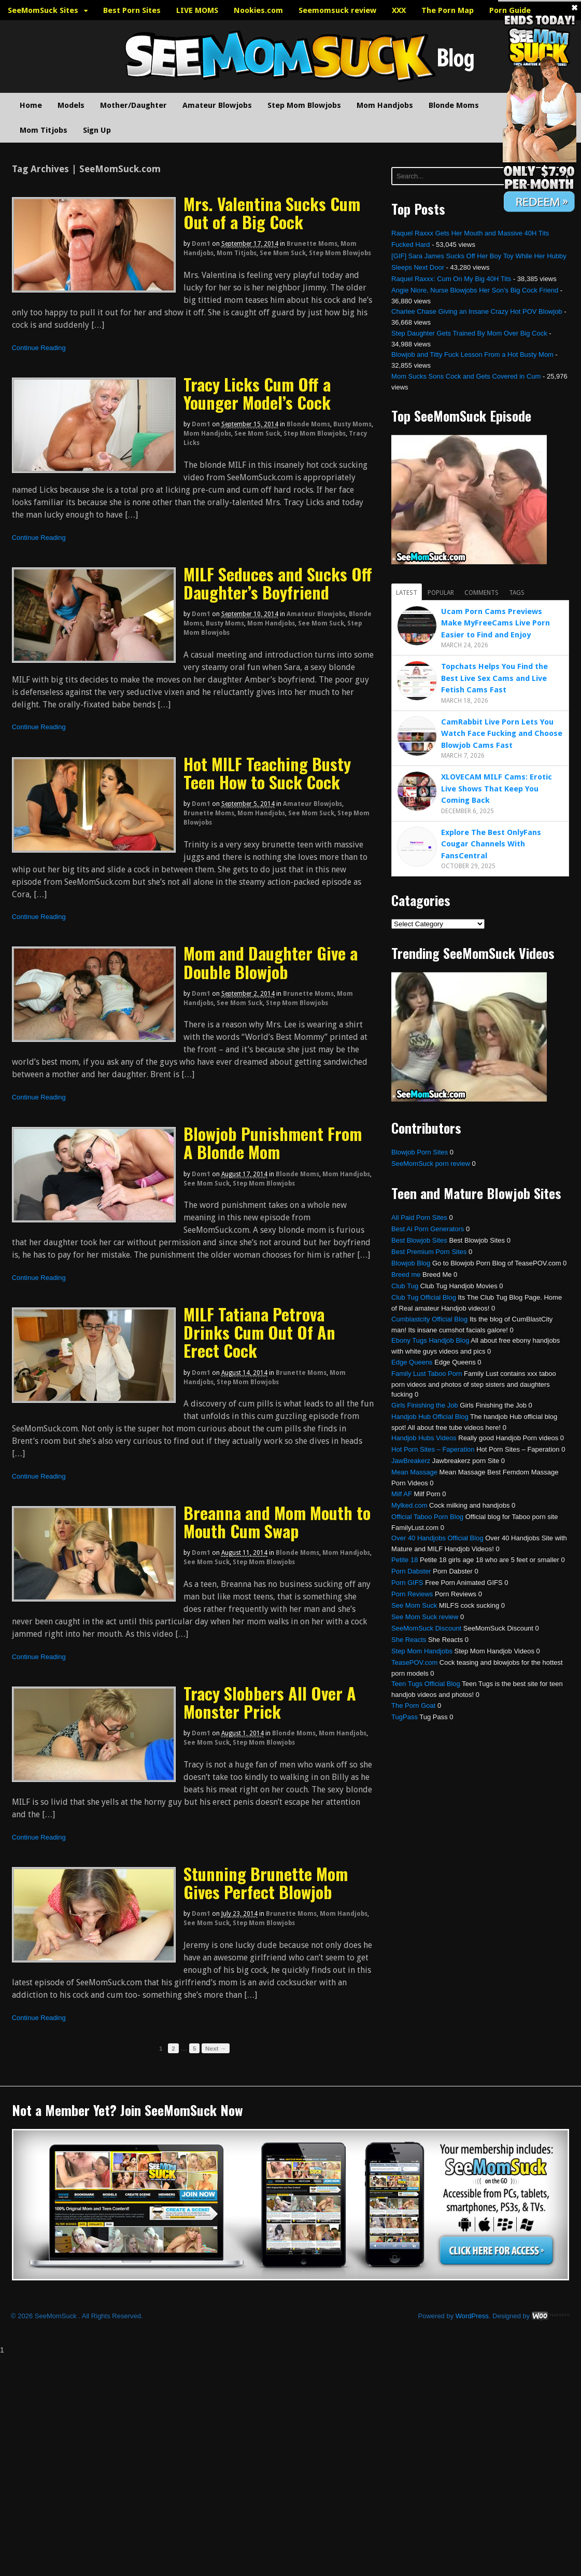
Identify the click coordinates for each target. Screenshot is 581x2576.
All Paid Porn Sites (419, 1217)
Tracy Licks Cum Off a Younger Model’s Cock (257, 393)
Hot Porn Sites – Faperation (432, 1449)
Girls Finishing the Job (424, 1405)
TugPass (404, 1717)
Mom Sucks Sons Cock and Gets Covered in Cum (466, 376)
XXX (399, 10)
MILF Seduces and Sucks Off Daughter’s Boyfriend (277, 583)
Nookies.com (258, 10)
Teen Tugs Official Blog (425, 1684)
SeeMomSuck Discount (426, 1628)
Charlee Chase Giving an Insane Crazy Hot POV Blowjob (476, 311)
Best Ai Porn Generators (427, 1229)
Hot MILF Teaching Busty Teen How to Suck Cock (267, 772)
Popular (441, 592)
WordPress (472, 2316)
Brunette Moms (312, 243)
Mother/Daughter (133, 105)
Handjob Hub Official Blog (430, 1417)
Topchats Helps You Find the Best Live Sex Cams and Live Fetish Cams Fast (494, 678)
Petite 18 (404, 1560)
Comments (481, 592)
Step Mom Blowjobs (304, 105)
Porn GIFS (407, 1582)
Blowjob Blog (410, 1263)
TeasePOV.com (414, 1662)
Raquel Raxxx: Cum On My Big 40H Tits (451, 279)
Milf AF (401, 1494)
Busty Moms (352, 424)
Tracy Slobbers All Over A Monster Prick (269, 1702)
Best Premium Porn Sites (428, 1252)
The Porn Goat (413, 1705)
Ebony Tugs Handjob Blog (430, 1340)
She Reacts (408, 1640)
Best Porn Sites (132, 10)
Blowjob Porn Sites (419, 1152)
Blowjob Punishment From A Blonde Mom (272, 1142)
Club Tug (404, 1286)
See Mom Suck (283, 253)
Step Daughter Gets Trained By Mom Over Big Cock (469, 333)
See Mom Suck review (424, 1617)
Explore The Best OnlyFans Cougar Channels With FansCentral (491, 844)
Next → (215, 2048)
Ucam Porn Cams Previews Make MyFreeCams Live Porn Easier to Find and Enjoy (495, 623)
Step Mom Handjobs (421, 1651)
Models (71, 105)
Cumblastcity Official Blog (429, 1319)
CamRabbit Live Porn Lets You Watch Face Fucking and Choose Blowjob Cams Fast (501, 733)
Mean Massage (414, 1472)
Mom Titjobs (43, 130)
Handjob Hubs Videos (424, 1438)
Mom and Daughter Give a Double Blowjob (270, 962)
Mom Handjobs (385, 105)
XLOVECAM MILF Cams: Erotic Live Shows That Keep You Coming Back (496, 788)
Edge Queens (412, 1362)
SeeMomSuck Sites (43, 10)
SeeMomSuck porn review (430, 1163)
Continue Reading (39, 348)
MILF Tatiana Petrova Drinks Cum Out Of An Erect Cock (259, 1332)
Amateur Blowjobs (217, 105)
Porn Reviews (412, 1594)
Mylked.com (409, 1505)
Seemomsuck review (337, 10)
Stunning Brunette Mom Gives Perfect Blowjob (265, 1882)
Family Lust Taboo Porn (426, 1373)
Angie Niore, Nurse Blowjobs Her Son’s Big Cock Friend (474, 290)
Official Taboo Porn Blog (427, 1517)
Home (31, 105)
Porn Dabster (411, 1571)
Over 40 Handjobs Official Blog (437, 1538)
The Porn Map (447, 10)
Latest (406, 592)
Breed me (405, 1274)
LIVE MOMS (197, 10)
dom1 (201, 243)
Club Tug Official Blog (423, 1297)
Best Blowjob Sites (419, 1240)
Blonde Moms (454, 105)
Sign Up (97, 130)
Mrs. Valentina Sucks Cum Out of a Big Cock (271, 212)
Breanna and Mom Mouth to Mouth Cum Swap (277, 1521)
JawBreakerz (410, 1461)
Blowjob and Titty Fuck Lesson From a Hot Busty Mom (472, 354)
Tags (517, 592)
